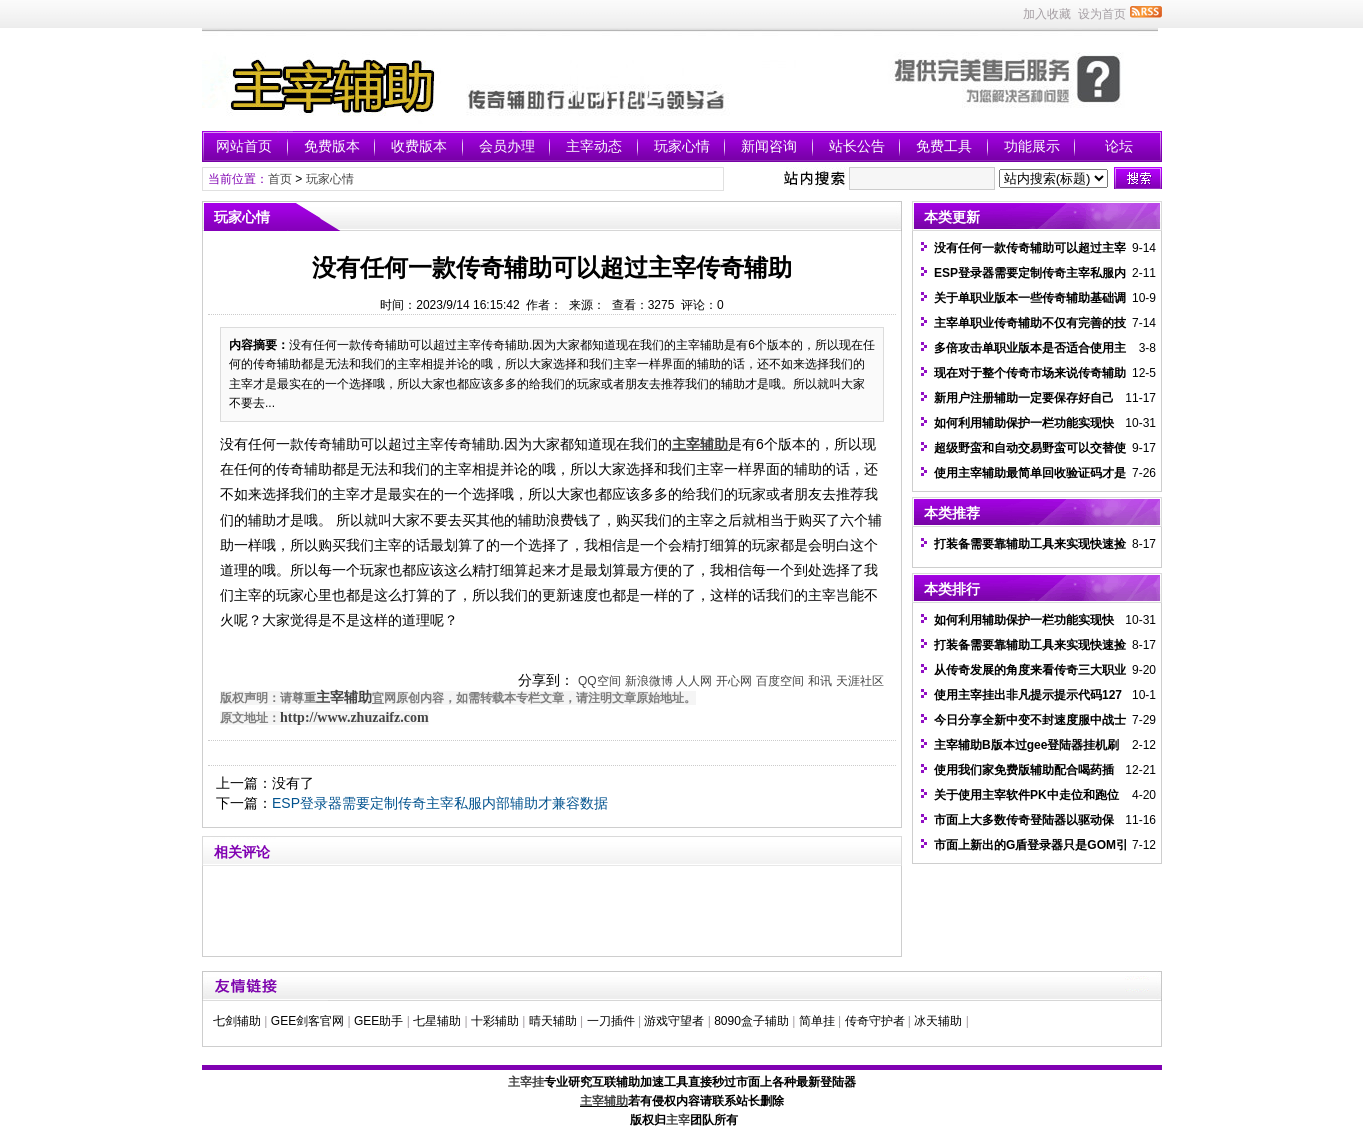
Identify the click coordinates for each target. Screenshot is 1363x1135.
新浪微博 (649, 681)
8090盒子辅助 (751, 1021)
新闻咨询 (769, 146)
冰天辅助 (938, 1021)
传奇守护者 (875, 1021)
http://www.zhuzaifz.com (354, 717)
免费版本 (332, 146)
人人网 (694, 681)
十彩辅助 (495, 1021)
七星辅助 (437, 1021)
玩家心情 (682, 146)
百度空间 (780, 681)
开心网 (734, 681)
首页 (280, 179)
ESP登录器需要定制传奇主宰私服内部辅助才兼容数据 (440, 803)
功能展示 (1032, 146)
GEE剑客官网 (307, 1021)
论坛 (1119, 146)
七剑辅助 (237, 1021)
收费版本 (419, 146)
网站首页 (244, 146)
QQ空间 (599, 681)
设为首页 (1102, 14)
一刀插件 (611, 1021)
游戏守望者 (674, 1021)
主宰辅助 (344, 697)
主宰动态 (594, 146)
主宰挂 (526, 1082)
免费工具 (944, 146)
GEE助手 (378, 1021)
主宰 (678, 1120)
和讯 (820, 681)
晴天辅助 (553, 1021)
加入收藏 (1047, 14)
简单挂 (817, 1021)
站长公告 (857, 146)
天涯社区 (860, 681)
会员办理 (507, 146)
